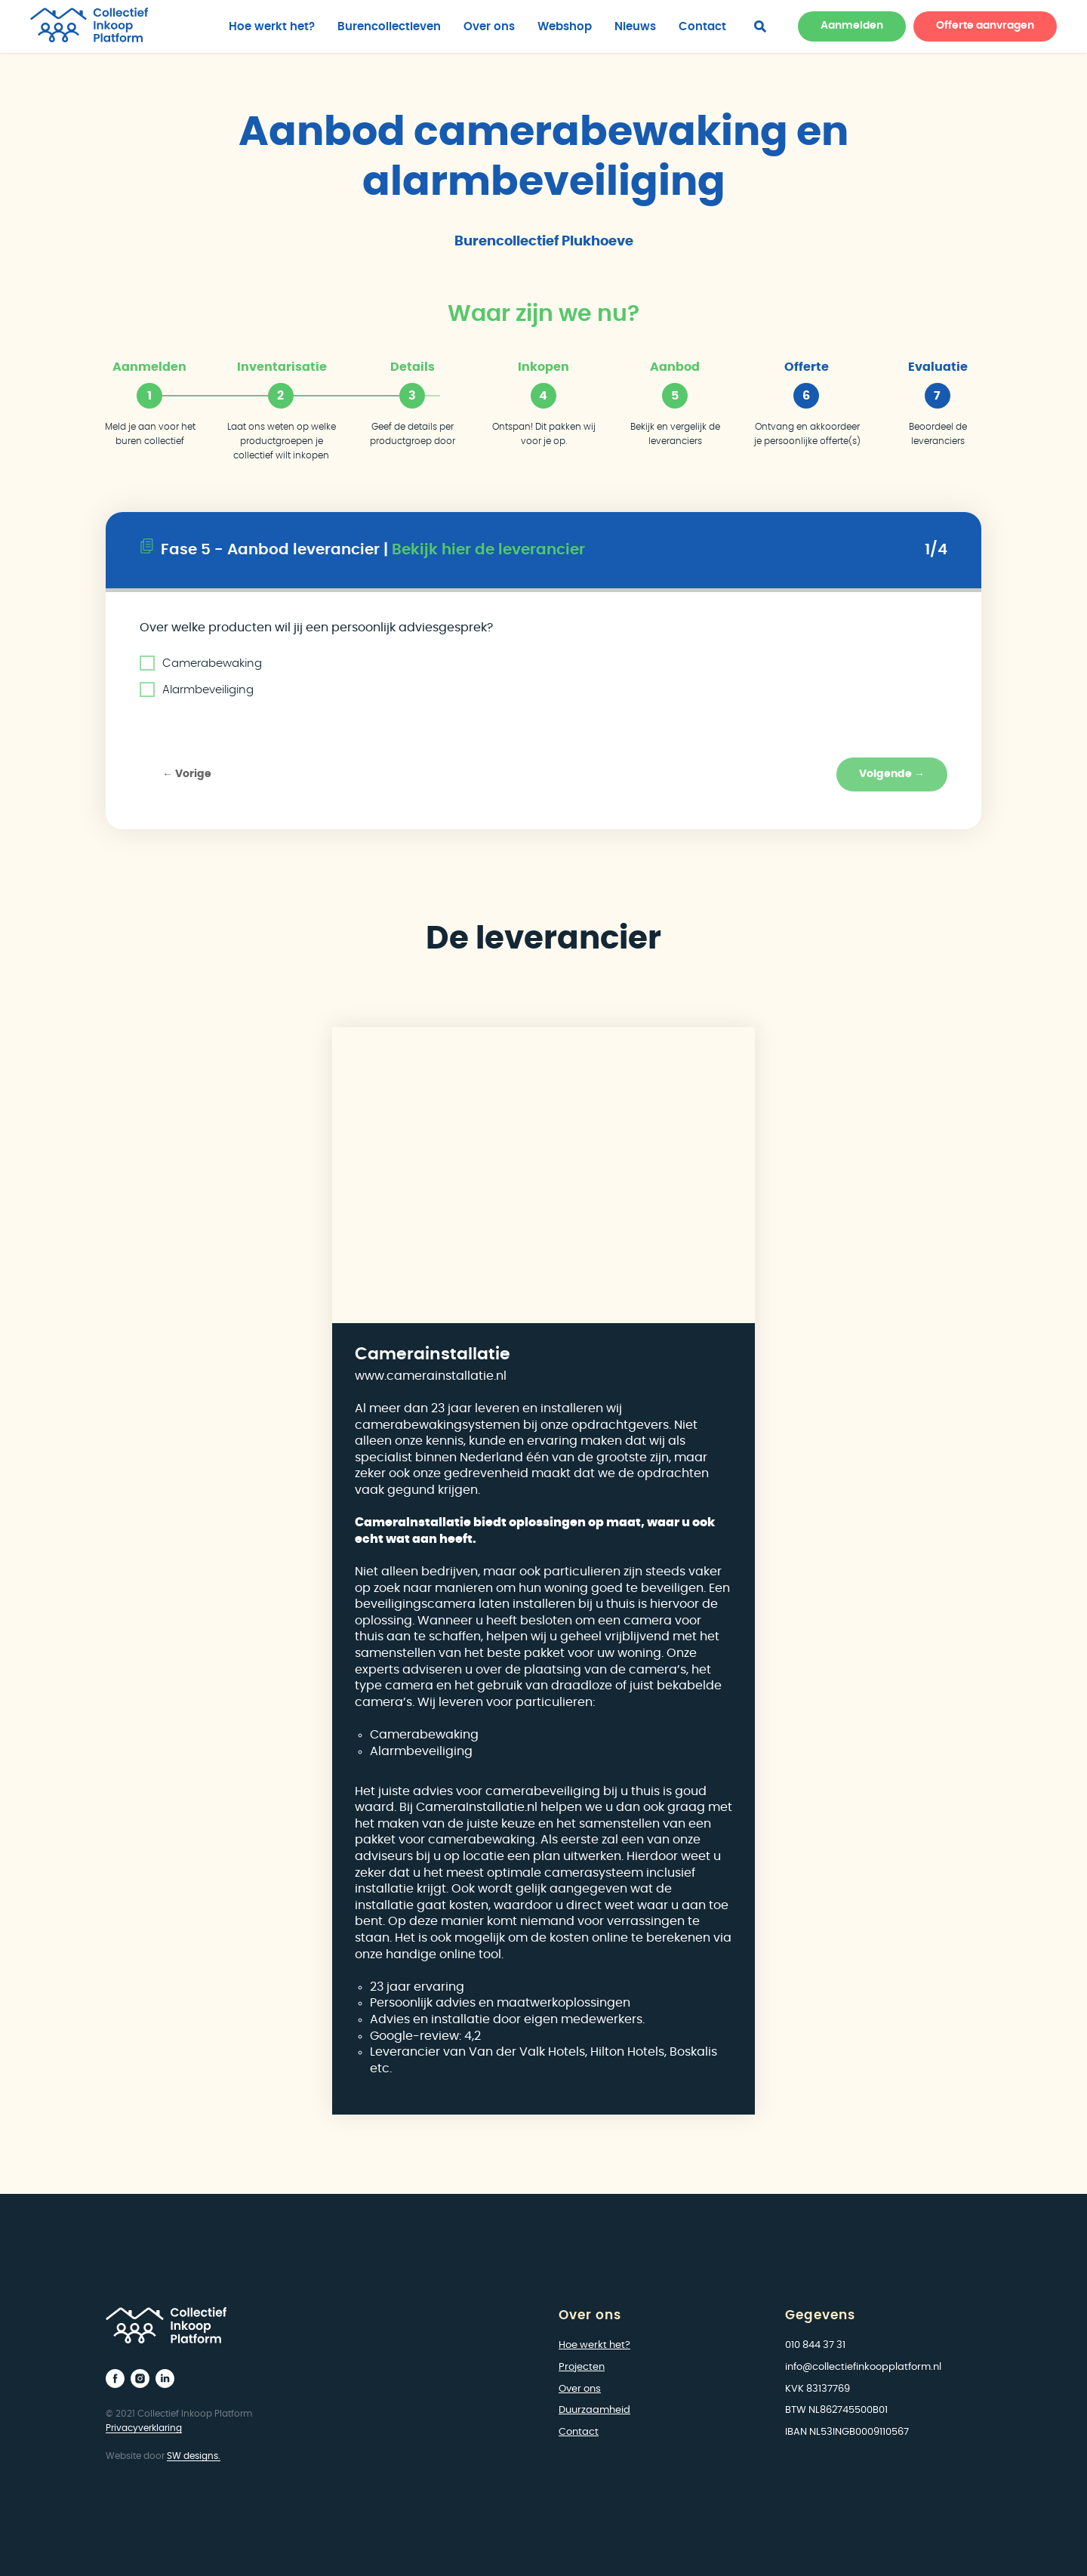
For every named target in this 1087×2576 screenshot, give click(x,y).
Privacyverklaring (144, 2428)
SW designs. (193, 2455)
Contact (702, 26)
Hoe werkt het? (272, 26)
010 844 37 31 (815, 2345)
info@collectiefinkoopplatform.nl (863, 2367)
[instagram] (140, 2378)
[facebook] (760, 26)
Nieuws (635, 26)
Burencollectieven (389, 26)
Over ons (489, 26)
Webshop (564, 26)
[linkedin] (165, 2378)
